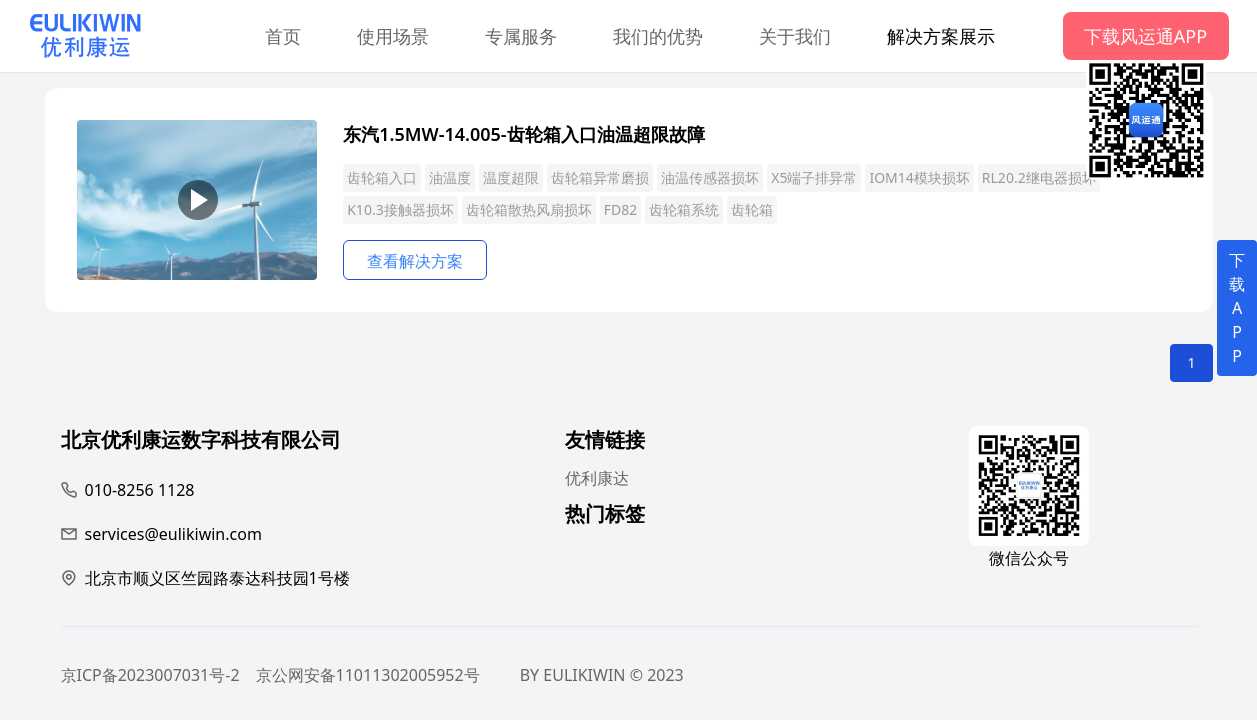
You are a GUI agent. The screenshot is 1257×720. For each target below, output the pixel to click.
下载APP (1237, 308)
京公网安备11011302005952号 (368, 675)
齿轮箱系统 (684, 209)
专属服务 (521, 36)
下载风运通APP (1145, 36)
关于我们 (795, 36)
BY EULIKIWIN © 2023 (602, 675)
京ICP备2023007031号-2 (150, 675)
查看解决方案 (415, 261)
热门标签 (605, 516)
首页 (283, 36)
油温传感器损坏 (710, 177)
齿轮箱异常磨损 (600, 177)
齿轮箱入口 (382, 177)
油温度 (450, 177)
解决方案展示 (941, 36)
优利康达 (597, 478)
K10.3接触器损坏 (400, 209)
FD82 (621, 209)
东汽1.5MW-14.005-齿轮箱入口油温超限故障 (523, 134)
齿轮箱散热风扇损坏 (529, 209)
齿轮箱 (752, 209)
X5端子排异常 (814, 177)
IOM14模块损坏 (919, 177)
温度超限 (511, 177)
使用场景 (393, 36)
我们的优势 (658, 36)
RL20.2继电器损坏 (1039, 177)
